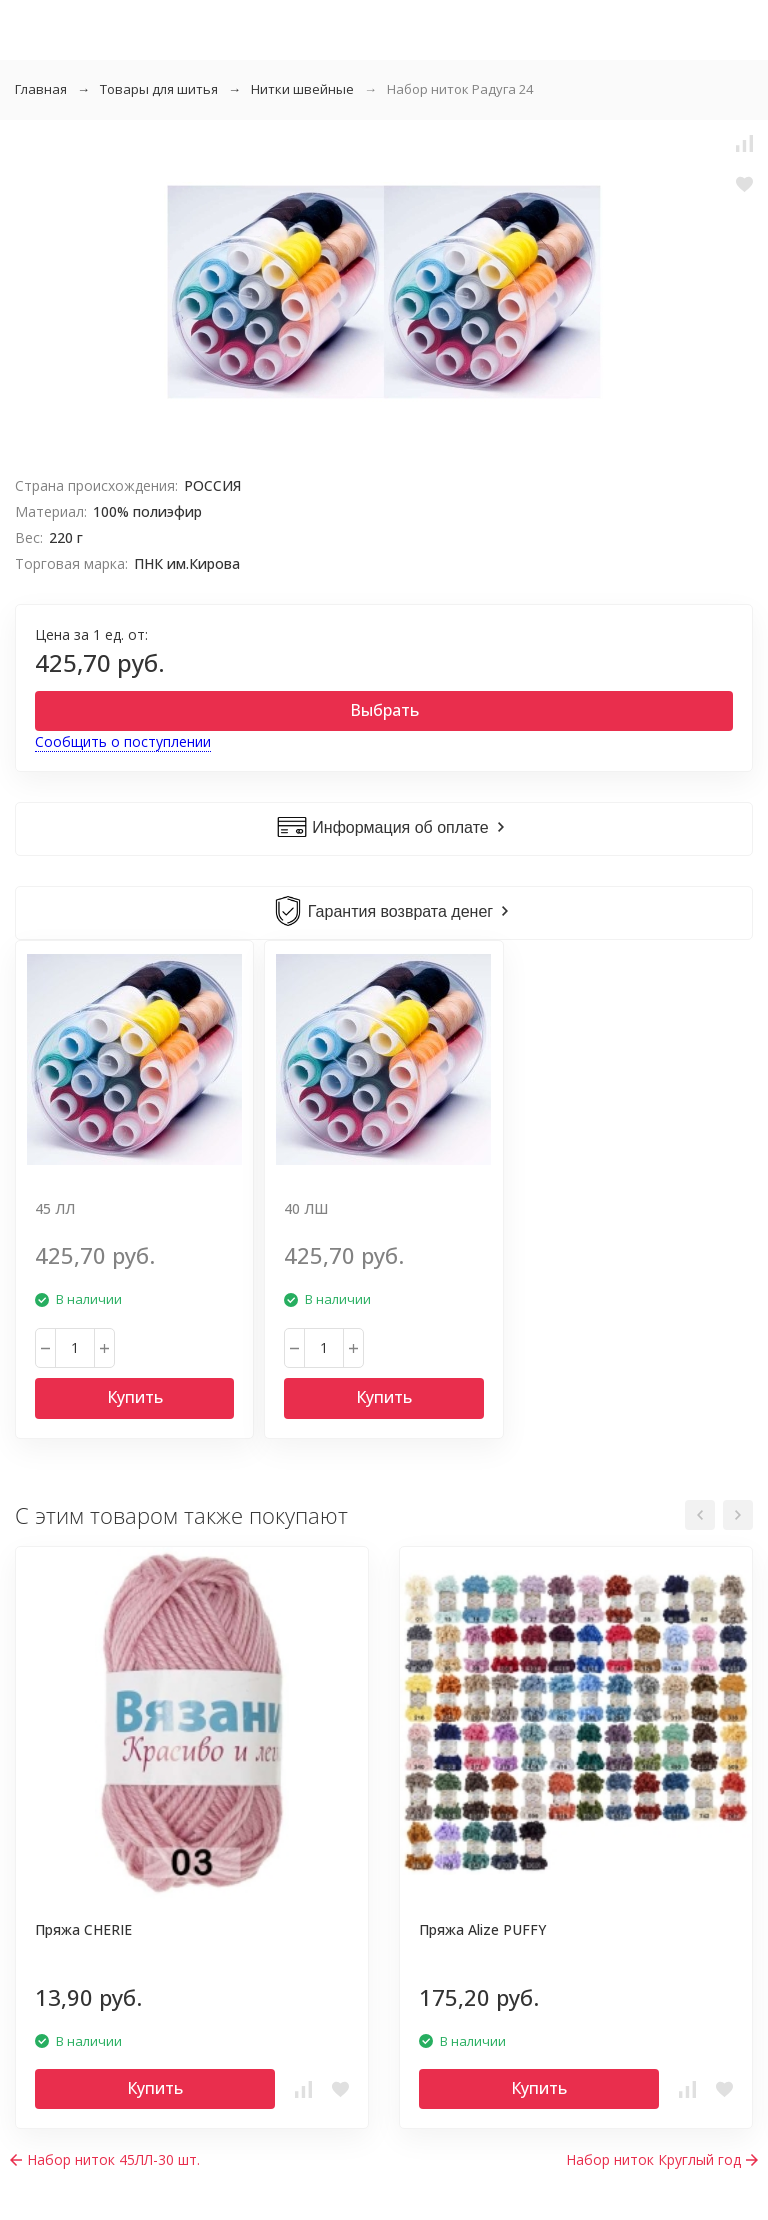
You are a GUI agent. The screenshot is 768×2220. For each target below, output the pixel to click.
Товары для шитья (159, 89)
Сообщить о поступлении (123, 741)
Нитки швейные (302, 89)
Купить (135, 1397)
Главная (41, 89)
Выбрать (384, 710)
